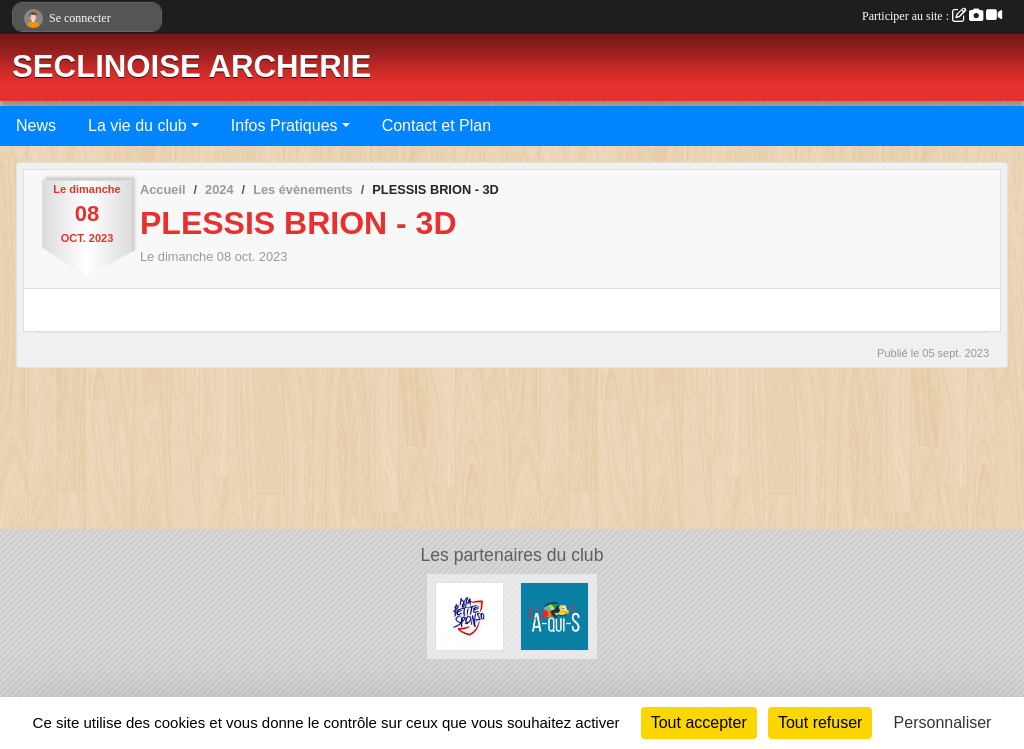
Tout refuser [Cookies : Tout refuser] (820, 722)
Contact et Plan (436, 125)
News (36, 125)
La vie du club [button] (137, 125)
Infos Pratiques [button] (284, 125)
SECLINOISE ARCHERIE (191, 66)
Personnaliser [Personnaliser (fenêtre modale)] (943, 722)
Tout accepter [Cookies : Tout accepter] (699, 722)
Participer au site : (932, 16)
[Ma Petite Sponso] (469, 615)
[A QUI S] (554, 615)
